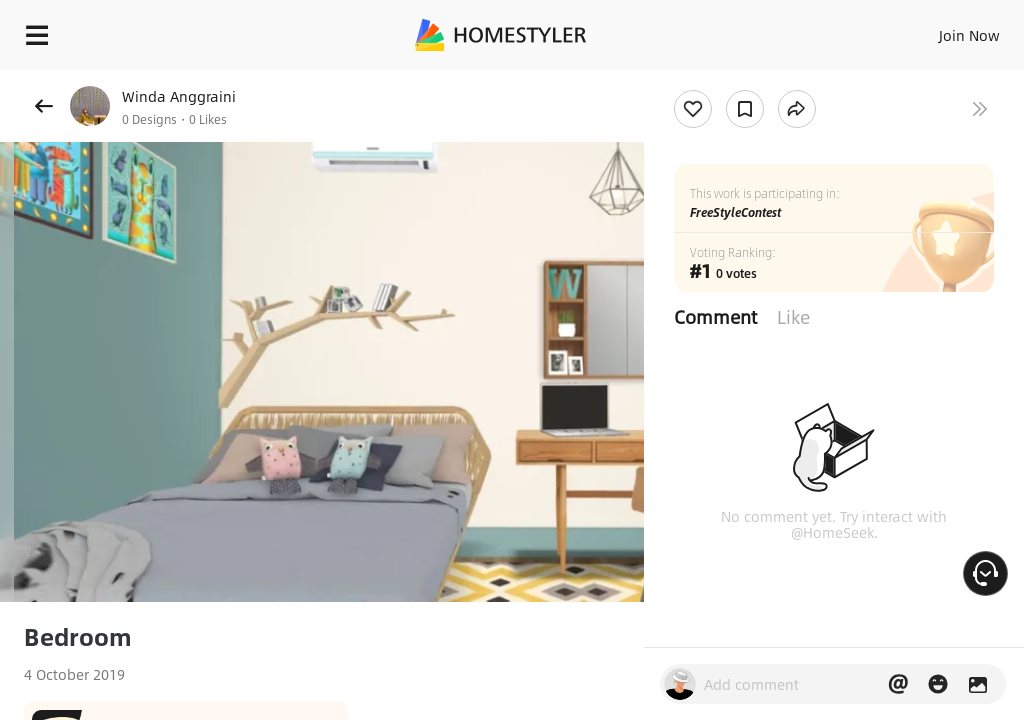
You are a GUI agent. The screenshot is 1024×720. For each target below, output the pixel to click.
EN (943, 30)
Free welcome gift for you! (768, 80)
